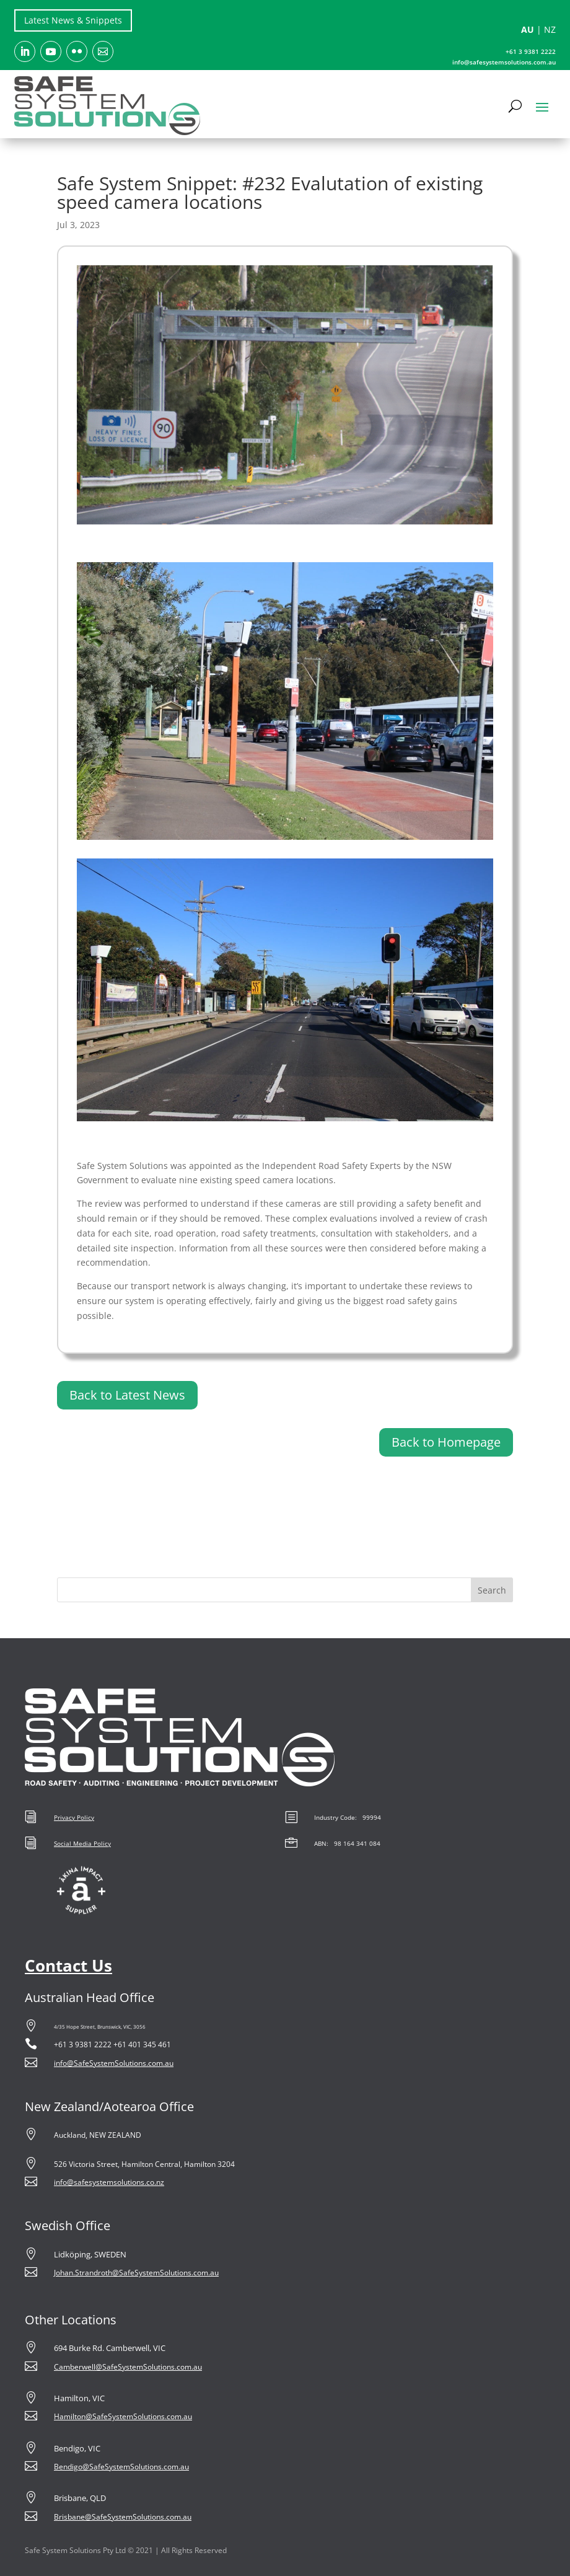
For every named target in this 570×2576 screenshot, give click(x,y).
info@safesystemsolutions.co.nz (109, 2182)
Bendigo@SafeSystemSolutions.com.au (121, 2466)
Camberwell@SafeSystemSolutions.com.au (128, 2367)
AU (527, 29)
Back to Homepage (446, 1442)
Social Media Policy (82, 1843)
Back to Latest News (127, 1395)
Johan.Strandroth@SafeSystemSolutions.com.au (136, 2272)
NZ (550, 29)
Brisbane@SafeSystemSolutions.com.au (122, 2517)
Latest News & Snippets (73, 20)
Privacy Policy (74, 1817)
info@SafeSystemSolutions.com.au (113, 2063)
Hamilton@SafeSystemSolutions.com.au (123, 2416)
